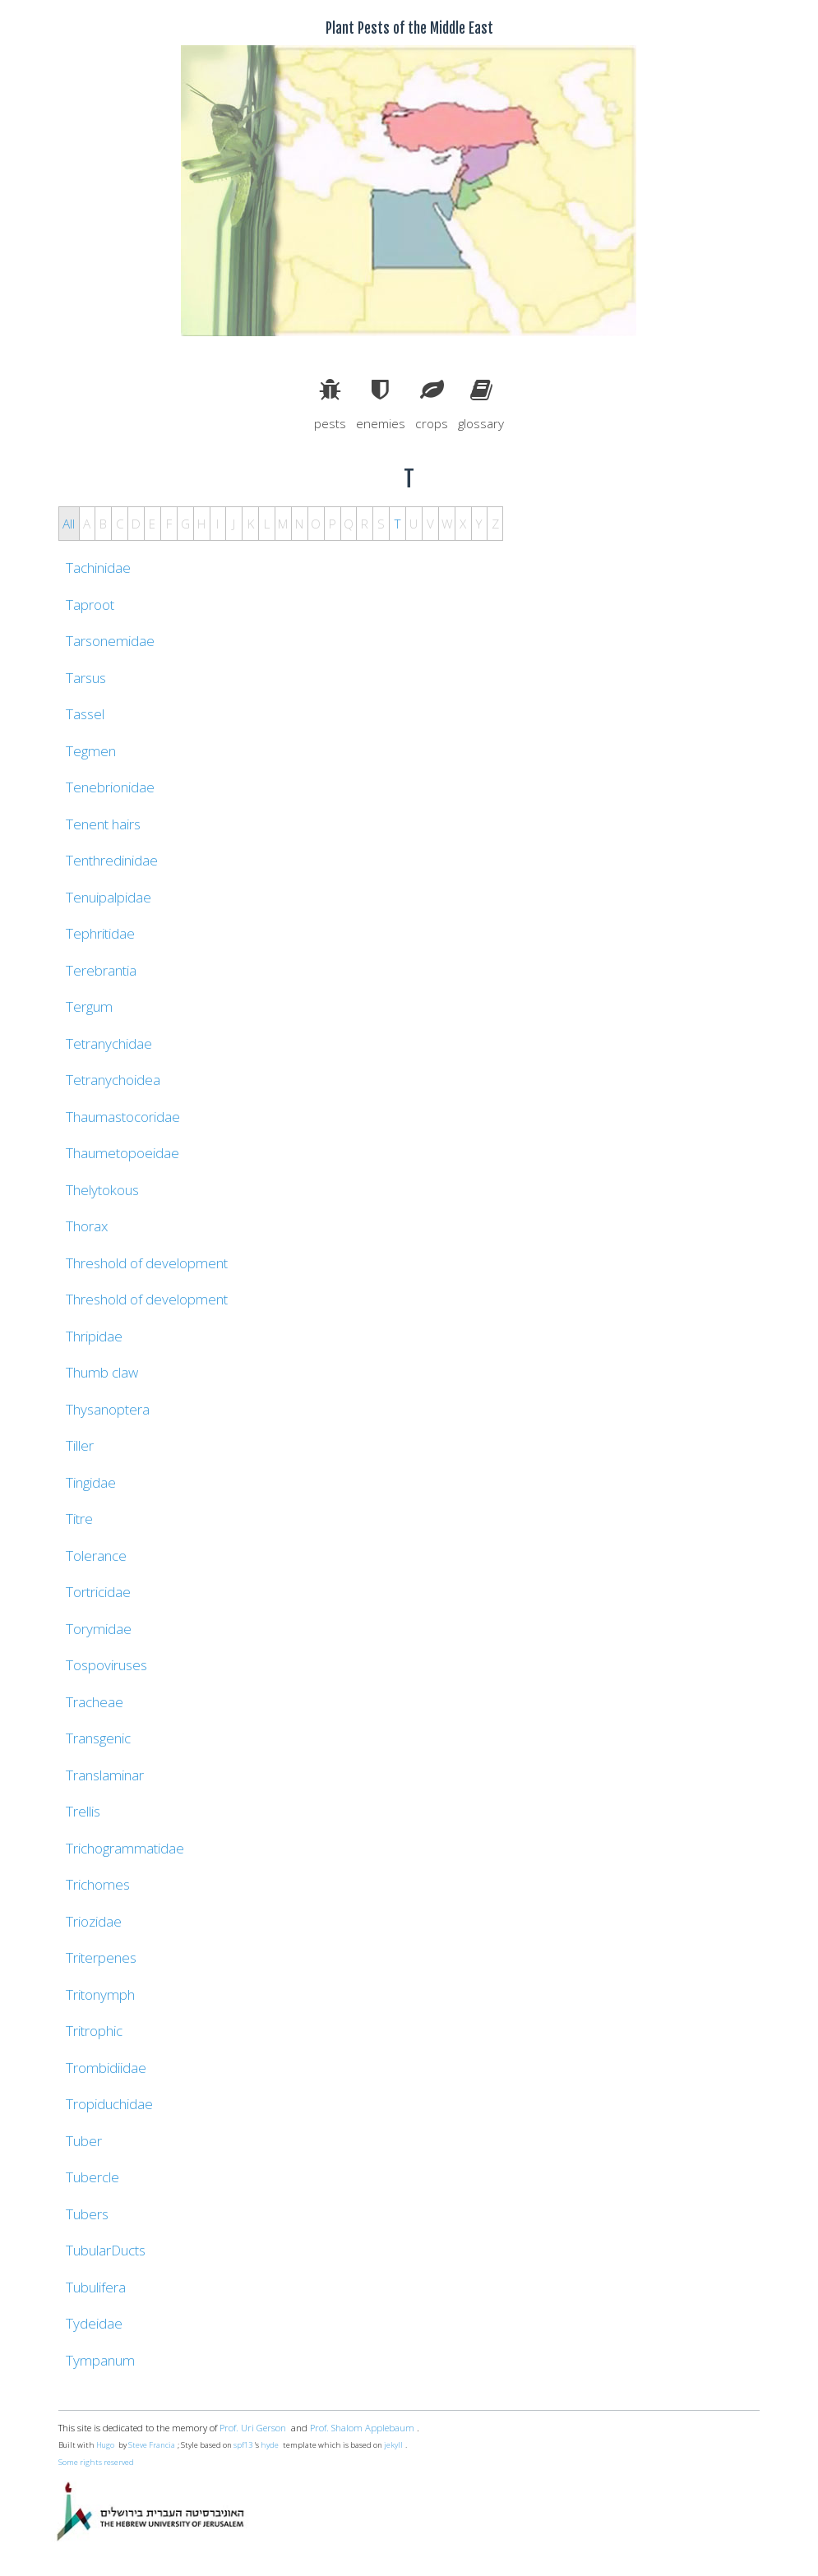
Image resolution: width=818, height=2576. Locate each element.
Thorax (87, 1225)
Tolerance (96, 1555)
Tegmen (91, 750)
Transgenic (98, 1738)
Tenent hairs (103, 824)
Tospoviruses (106, 1664)
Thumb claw (102, 1372)
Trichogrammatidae (125, 1848)
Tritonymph (100, 1994)
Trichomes (98, 1884)
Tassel (85, 713)
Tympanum (100, 2360)
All (68, 523)
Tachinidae (98, 567)
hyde (270, 2445)
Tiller (80, 1445)
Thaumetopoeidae (122, 1152)
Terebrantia (101, 970)
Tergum (89, 1006)
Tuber (84, 2140)
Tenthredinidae (112, 860)
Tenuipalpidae (108, 897)
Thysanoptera (108, 1409)
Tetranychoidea (113, 1079)
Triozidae (94, 1921)
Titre (79, 1518)
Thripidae (94, 1336)
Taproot (90, 604)
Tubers (87, 2213)
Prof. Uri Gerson (253, 2427)
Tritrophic (94, 2030)
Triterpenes (101, 1957)
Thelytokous (102, 1189)
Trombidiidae (106, 2067)
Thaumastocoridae (123, 1116)
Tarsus (86, 677)
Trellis (83, 1811)
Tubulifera (96, 2287)
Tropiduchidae (109, 2103)
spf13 (242, 2445)
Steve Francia (151, 2445)
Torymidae (99, 1628)
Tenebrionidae (110, 787)
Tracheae (94, 1701)
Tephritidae (100, 933)
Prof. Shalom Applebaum (362, 2427)
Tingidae (91, 1482)
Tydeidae (94, 2323)
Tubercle (92, 2176)
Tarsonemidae (110, 640)
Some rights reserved (96, 2462)
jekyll (393, 2445)
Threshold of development (147, 1262)
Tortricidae (98, 1591)
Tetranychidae (109, 1043)
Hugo (105, 2445)
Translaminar (105, 1775)
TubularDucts (106, 2250)
